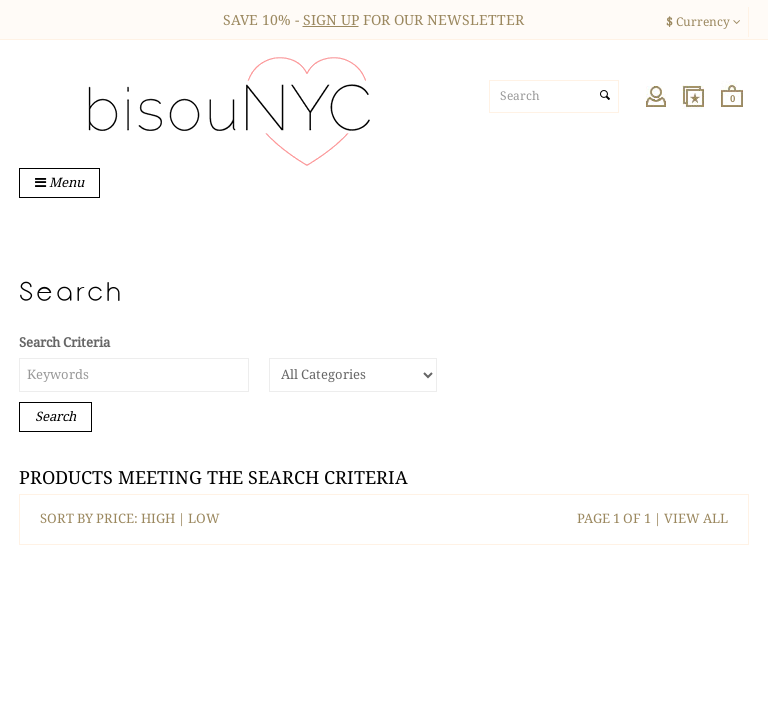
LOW (204, 518)
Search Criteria (64, 342)
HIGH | (164, 518)
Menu (59, 182)
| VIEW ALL (689, 518)
